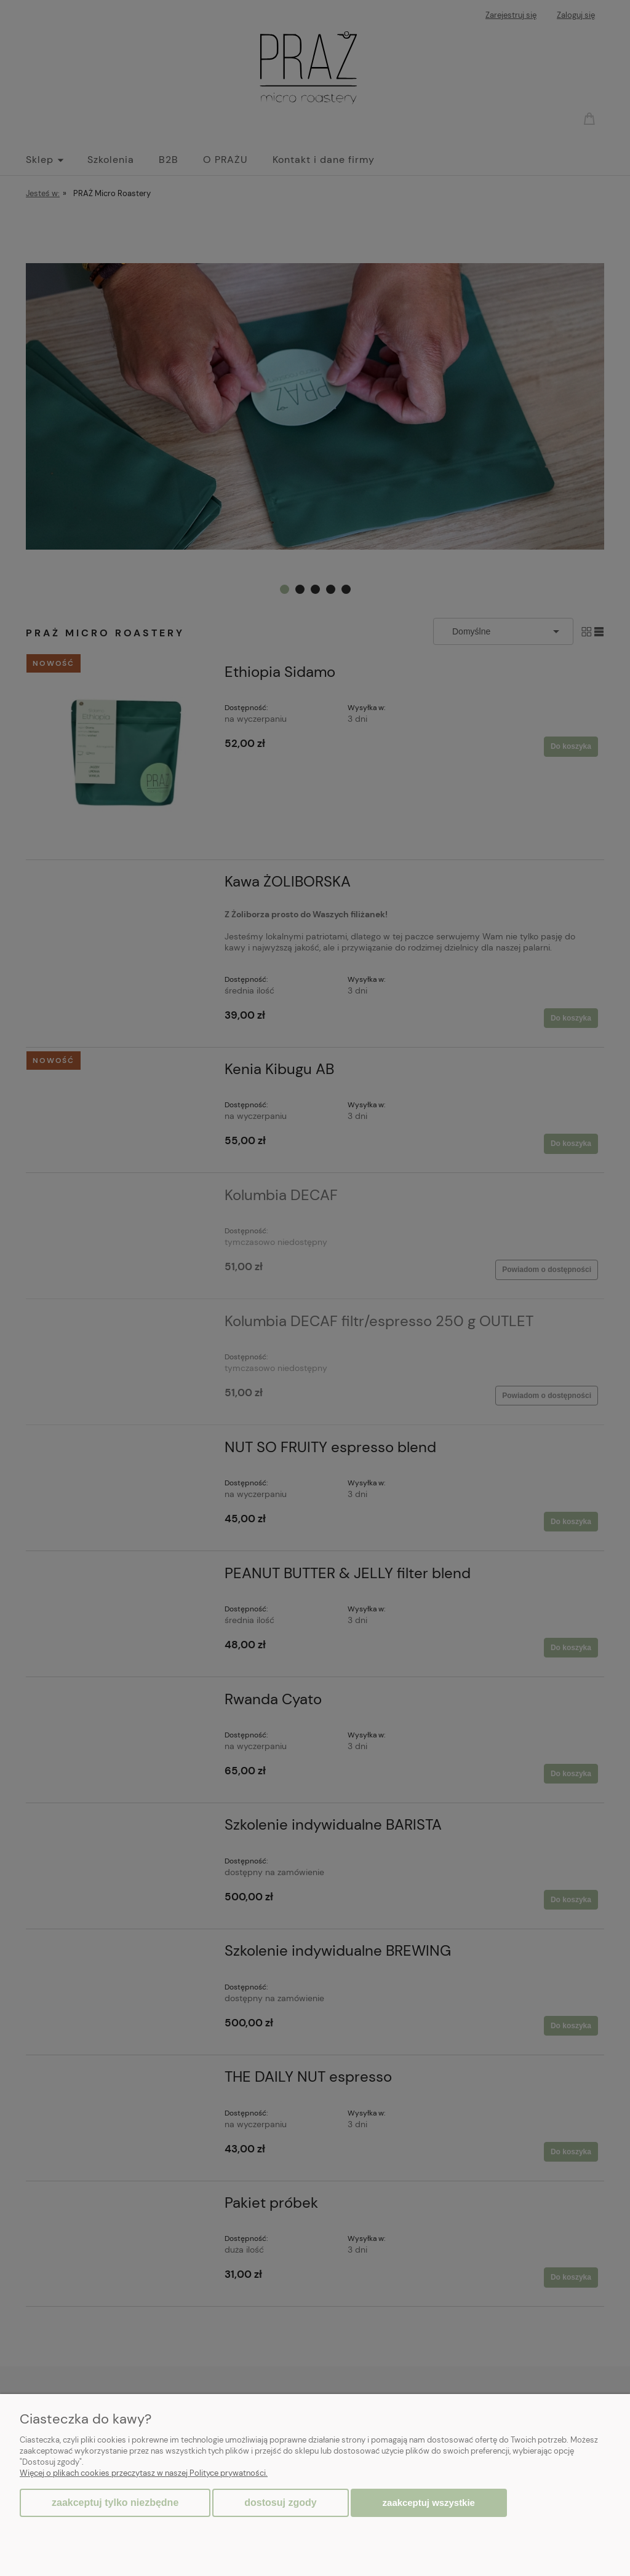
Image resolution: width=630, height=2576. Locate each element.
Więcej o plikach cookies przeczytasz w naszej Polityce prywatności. (144, 2473)
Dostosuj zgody (280, 2502)
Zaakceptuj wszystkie (429, 2502)
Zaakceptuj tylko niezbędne (115, 2502)
